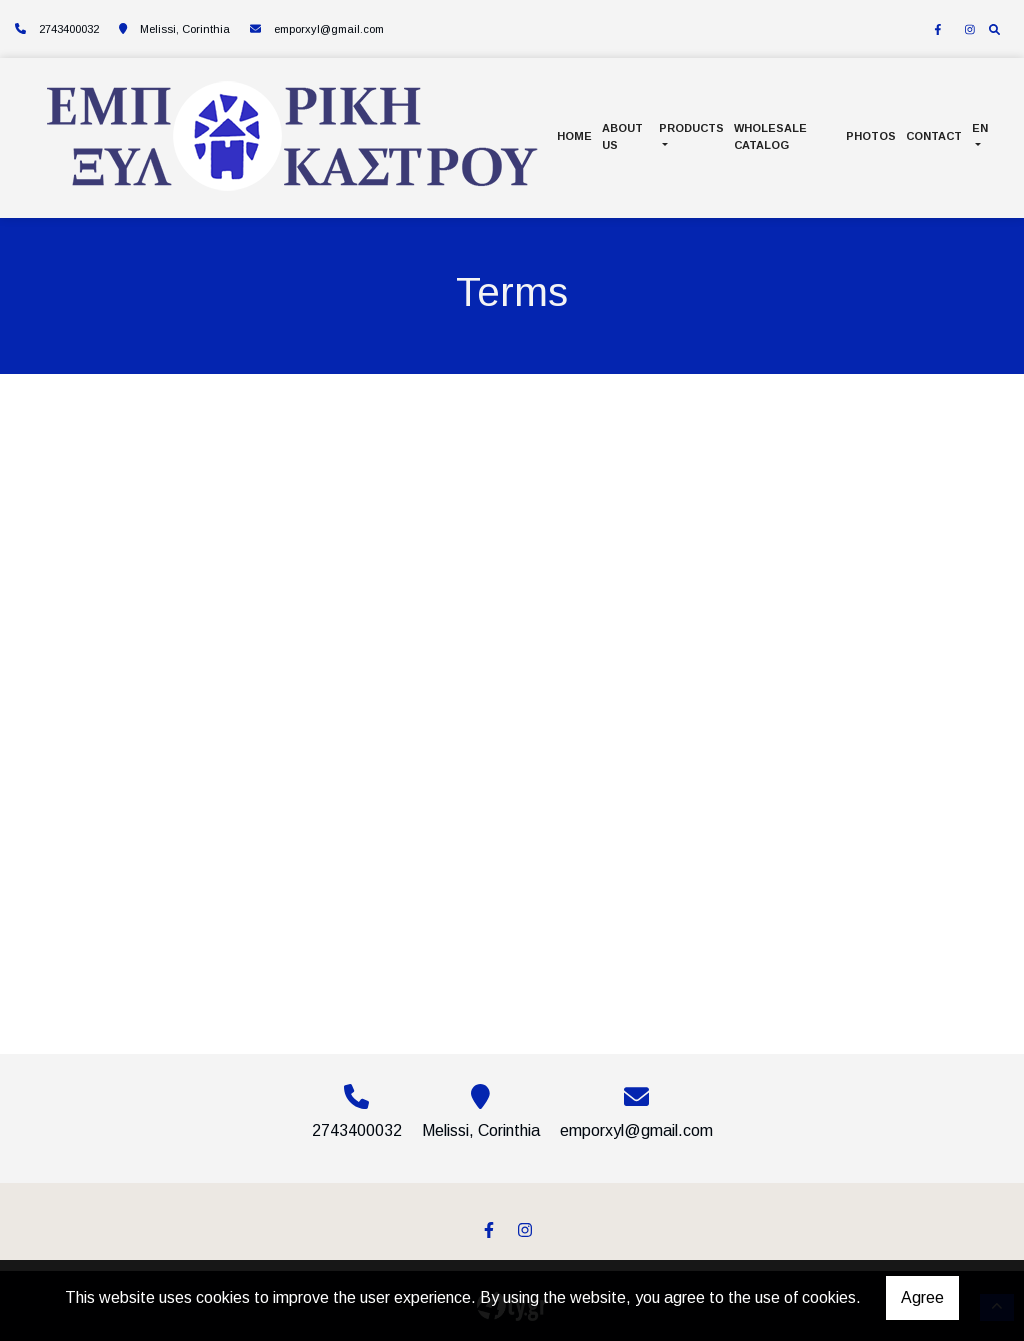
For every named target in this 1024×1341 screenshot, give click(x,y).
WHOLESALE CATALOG (770, 136)
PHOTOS (871, 136)
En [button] (980, 128)
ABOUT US (622, 136)
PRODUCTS (691, 128)
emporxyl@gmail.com (329, 29)
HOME (574, 136)
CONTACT (934, 136)
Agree (922, 1297)
